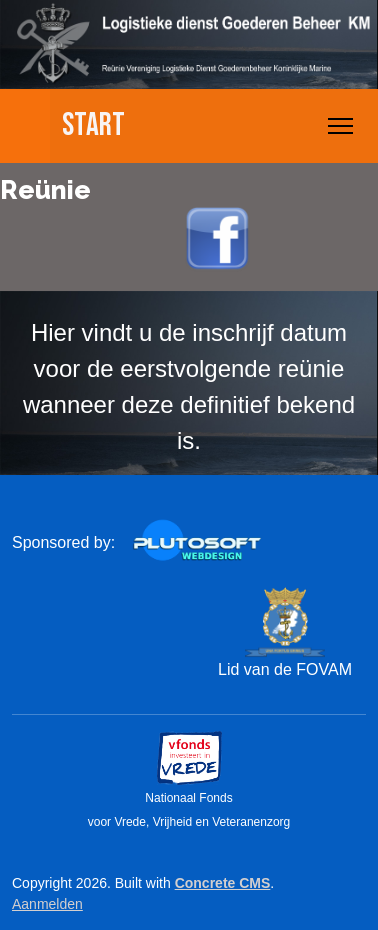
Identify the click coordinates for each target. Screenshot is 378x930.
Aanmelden (47, 904)
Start (93, 125)
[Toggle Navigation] (340, 126)
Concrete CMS (223, 883)
